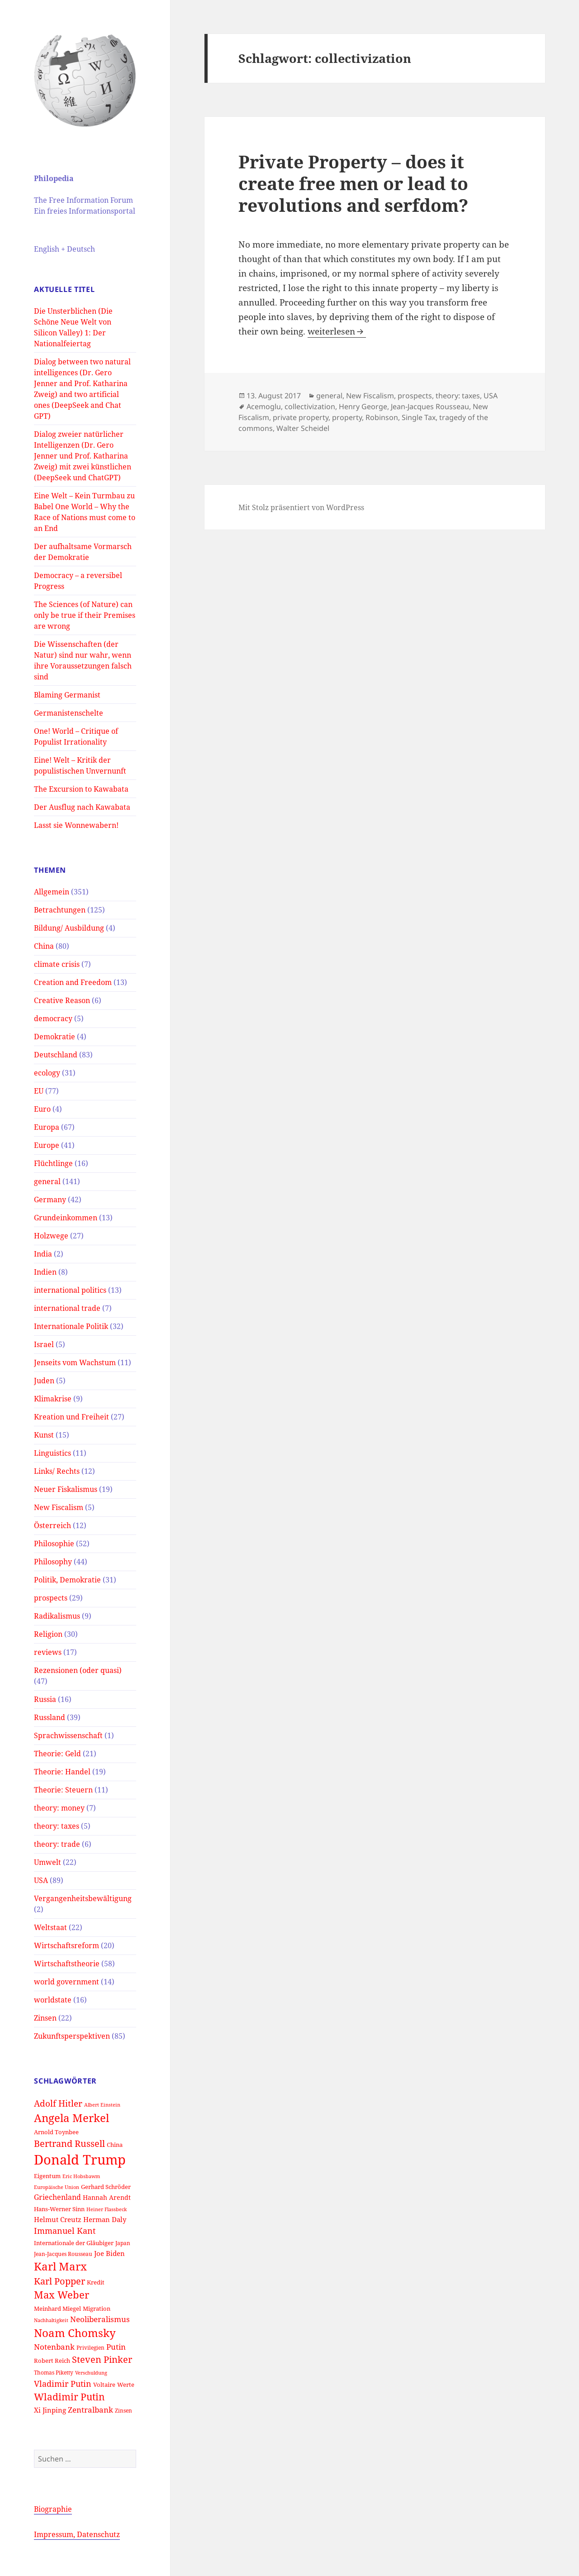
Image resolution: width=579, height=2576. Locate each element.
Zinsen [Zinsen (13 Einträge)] (123, 2410)
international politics (70, 1290)
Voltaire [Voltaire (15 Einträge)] (104, 2384)
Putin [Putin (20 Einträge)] (116, 2347)
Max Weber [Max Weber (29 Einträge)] (61, 2294)
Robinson (381, 417)
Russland (49, 1717)
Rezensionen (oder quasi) (78, 1670)
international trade (67, 1308)
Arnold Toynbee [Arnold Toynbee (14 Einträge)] (56, 2132)
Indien (45, 1272)
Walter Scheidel (302, 428)
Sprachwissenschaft (68, 1735)
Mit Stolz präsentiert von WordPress (301, 507)
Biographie (53, 2509)
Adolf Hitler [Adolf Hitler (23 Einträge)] (58, 2103)
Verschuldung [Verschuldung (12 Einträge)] (91, 2373)
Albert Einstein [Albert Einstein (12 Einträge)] (102, 2105)
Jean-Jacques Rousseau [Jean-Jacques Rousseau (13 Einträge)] (63, 2253)
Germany (50, 1199)
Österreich (52, 1525)
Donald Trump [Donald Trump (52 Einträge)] (80, 2160)
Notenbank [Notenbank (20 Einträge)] (54, 2347)
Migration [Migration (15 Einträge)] (96, 2308)
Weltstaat (50, 1927)
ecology (47, 1073)
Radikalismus (57, 1616)
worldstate (52, 2000)
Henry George (363, 406)
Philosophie (54, 1543)
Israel (44, 1344)
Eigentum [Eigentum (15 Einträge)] (47, 2176)
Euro (42, 1109)
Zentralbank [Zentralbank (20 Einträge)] (90, 2409)
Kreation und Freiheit (71, 1417)
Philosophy (53, 1562)
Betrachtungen (59, 910)
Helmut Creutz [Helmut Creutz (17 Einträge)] (57, 2219)
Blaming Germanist (67, 695)
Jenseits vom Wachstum (75, 1362)
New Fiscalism (58, 1507)
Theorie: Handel (62, 1772)
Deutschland (55, 1055)
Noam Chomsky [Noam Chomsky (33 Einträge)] (75, 2333)
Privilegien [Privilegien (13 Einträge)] (90, 2347)
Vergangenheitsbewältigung (83, 1898)
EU (38, 1091)
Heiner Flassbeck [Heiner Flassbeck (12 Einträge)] (106, 2209)
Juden (44, 1381)
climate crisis (57, 964)
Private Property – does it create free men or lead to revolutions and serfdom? (353, 183)
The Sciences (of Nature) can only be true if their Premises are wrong (84, 615)
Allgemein (51, 892)
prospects (50, 1598)
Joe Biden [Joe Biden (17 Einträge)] (109, 2253)
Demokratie (54, 1037)
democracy (53, 1018)
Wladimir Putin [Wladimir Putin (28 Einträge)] (69, 2396)
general (47, 1181)
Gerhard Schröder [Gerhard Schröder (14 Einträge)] (106, 2187)
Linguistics (52, 1453)
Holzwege (51, 1236)
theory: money (59, 1808)
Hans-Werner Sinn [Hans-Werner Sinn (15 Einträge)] (59, 2209)
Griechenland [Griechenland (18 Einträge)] (57, 2197)
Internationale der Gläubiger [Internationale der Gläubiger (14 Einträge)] (74, 2243)
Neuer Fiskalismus (65, 1489)
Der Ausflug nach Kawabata (82, 807)
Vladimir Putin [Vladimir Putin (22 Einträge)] (62, 2383)
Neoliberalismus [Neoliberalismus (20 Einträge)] (100, 2319)
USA (41, 1880)
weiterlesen (337, 331)
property (347, 417)
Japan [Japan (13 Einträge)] (122, 2242)
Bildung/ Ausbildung (69, 928)
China (44, 946)
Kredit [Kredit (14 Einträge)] (95, 2282)
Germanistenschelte (68, 713)
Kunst (44, 1435)
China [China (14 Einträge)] (115, 2145)
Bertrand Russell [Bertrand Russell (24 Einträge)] (69, 2143)
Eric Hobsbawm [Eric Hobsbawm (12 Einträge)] (81, 2176)
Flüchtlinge (53, 1163)
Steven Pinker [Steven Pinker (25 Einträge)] (102, 2359)
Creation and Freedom (73, 982)
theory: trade (57, 1844)
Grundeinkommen (65, 1218)
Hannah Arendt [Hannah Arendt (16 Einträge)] (107, 2197)
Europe (46, 1145)
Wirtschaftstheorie (67, 1964)
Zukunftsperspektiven (72, 2036)
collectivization (310, 406)
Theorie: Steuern (63, 1790)
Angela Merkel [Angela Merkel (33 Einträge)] (71, 2118)
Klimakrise (52, 1399)
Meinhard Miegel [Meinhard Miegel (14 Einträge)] (57, 2308)
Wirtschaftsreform (66, 1945)
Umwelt (47, 1862)
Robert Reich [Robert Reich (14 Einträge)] (52, 2360)
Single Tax (419, 417)
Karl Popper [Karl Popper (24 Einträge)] (59, 2281)
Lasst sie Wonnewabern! (76, 825)
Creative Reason (62, 1000)
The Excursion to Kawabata (81, 789)
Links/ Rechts (57, 1471)
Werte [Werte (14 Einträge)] (125, 2384)
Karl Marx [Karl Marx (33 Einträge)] (60, 2266)
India (43, 1254)
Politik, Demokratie (67, 1580)
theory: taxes (56, 1826)
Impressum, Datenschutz (77, 2534)
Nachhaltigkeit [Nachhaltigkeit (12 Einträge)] (51, 2320)
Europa (46, 1127)
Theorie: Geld (57, 1754)
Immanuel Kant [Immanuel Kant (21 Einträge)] (64, 2230)
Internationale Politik (71, 1326)
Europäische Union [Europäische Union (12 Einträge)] (56, 2187)
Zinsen (45, 2018)
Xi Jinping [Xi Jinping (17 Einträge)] (50, 2409)
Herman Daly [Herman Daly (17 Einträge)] (104, 2219)
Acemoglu (264, 406)
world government (66, 1982)
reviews (48, 1652)
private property (300, 417)
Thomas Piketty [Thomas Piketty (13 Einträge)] (53, 2372)
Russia (45, 1699)
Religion (48, 1634)
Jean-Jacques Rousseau (430, 406)
